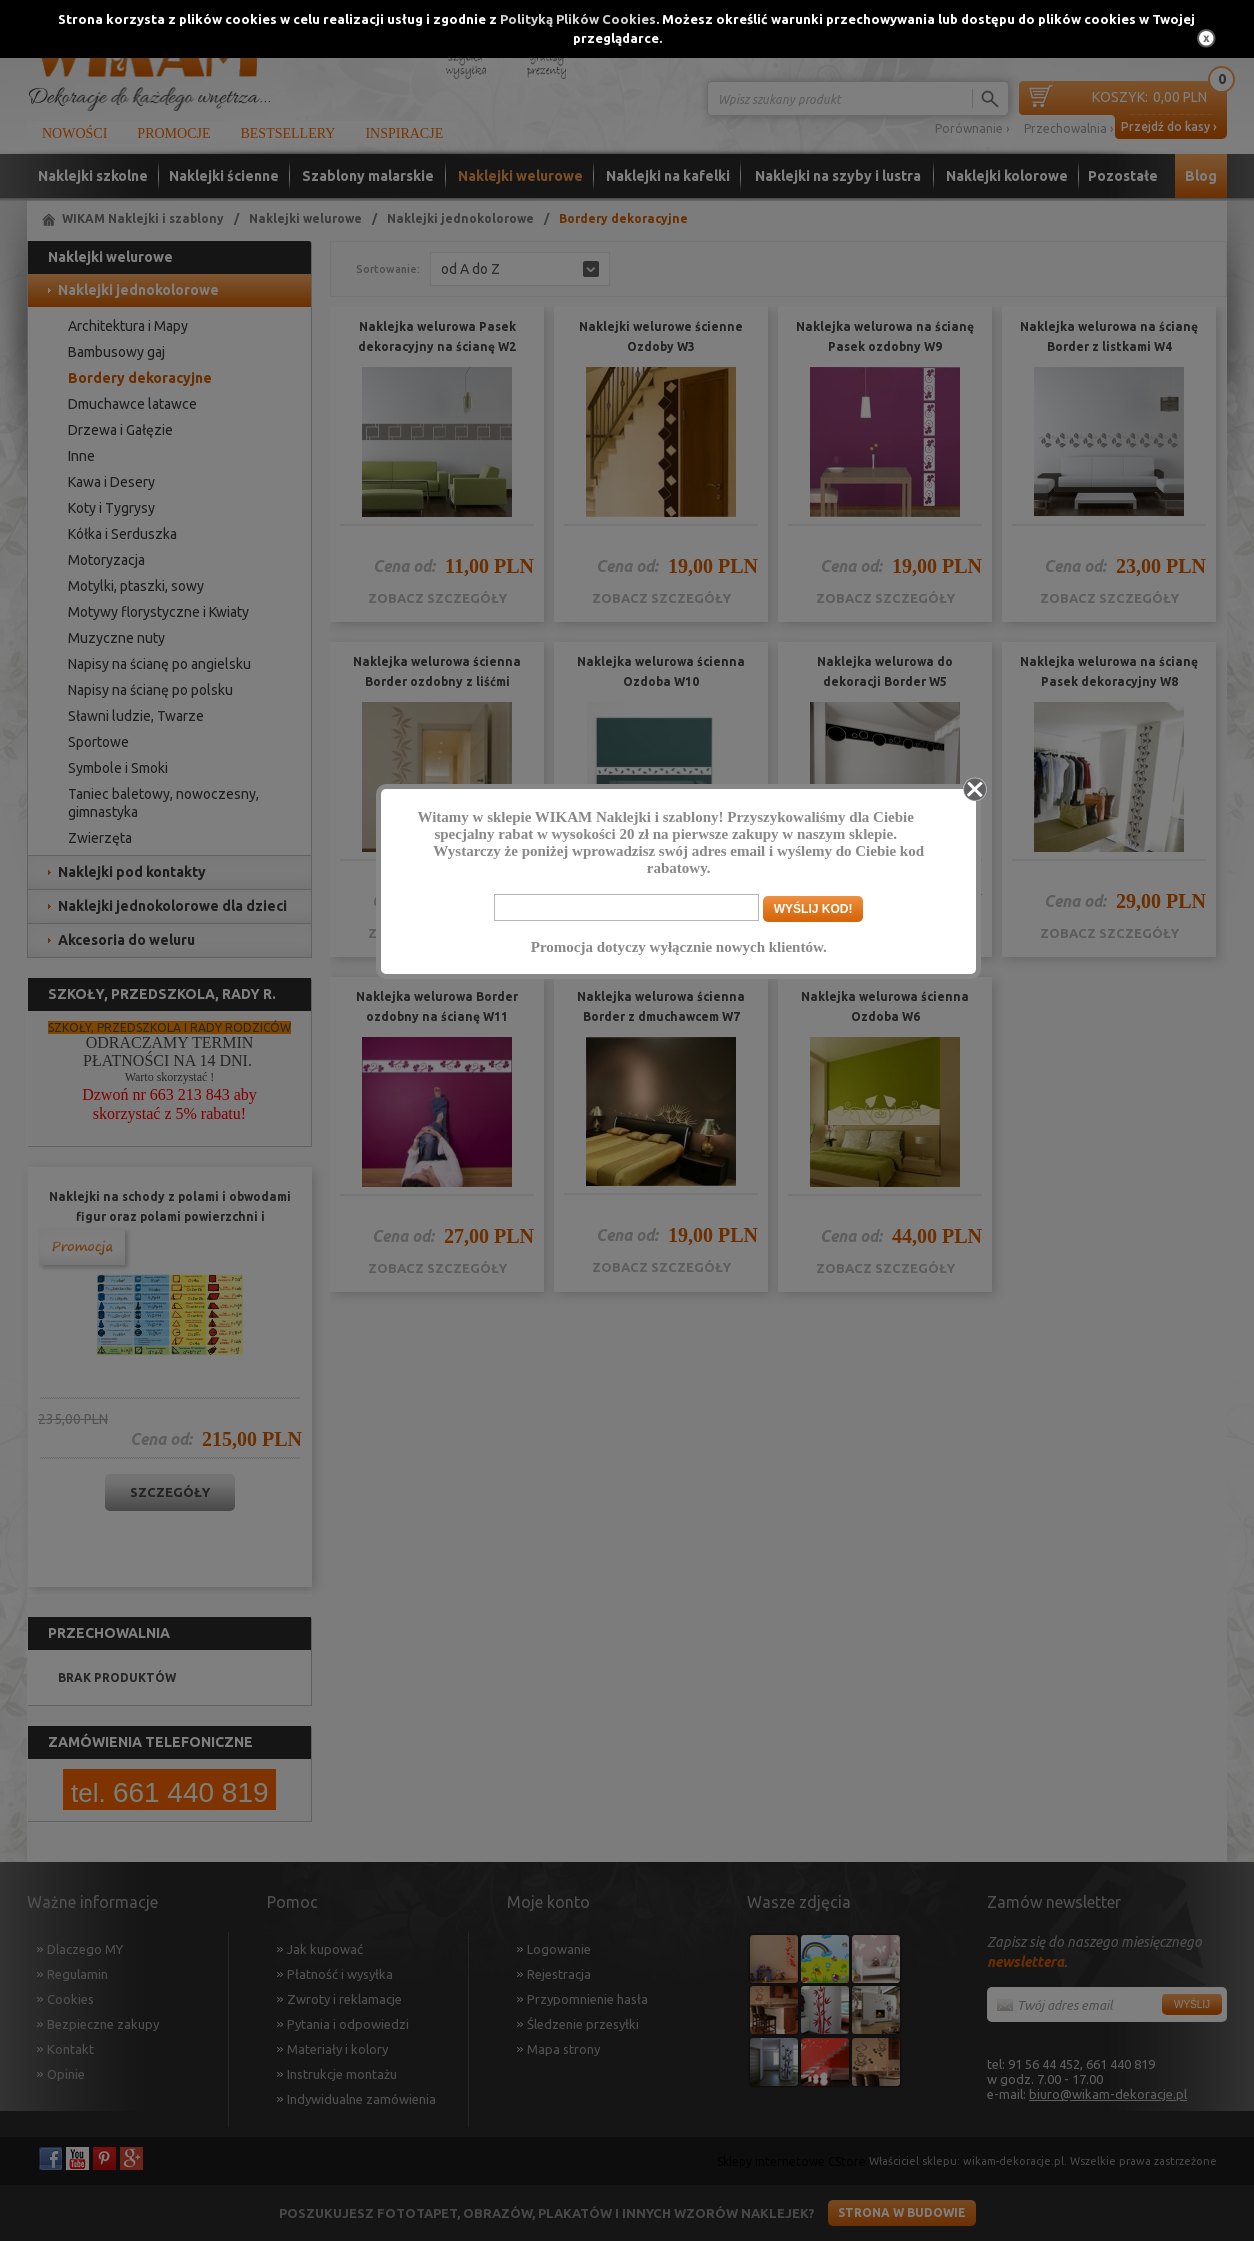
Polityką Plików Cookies (578, 19)
